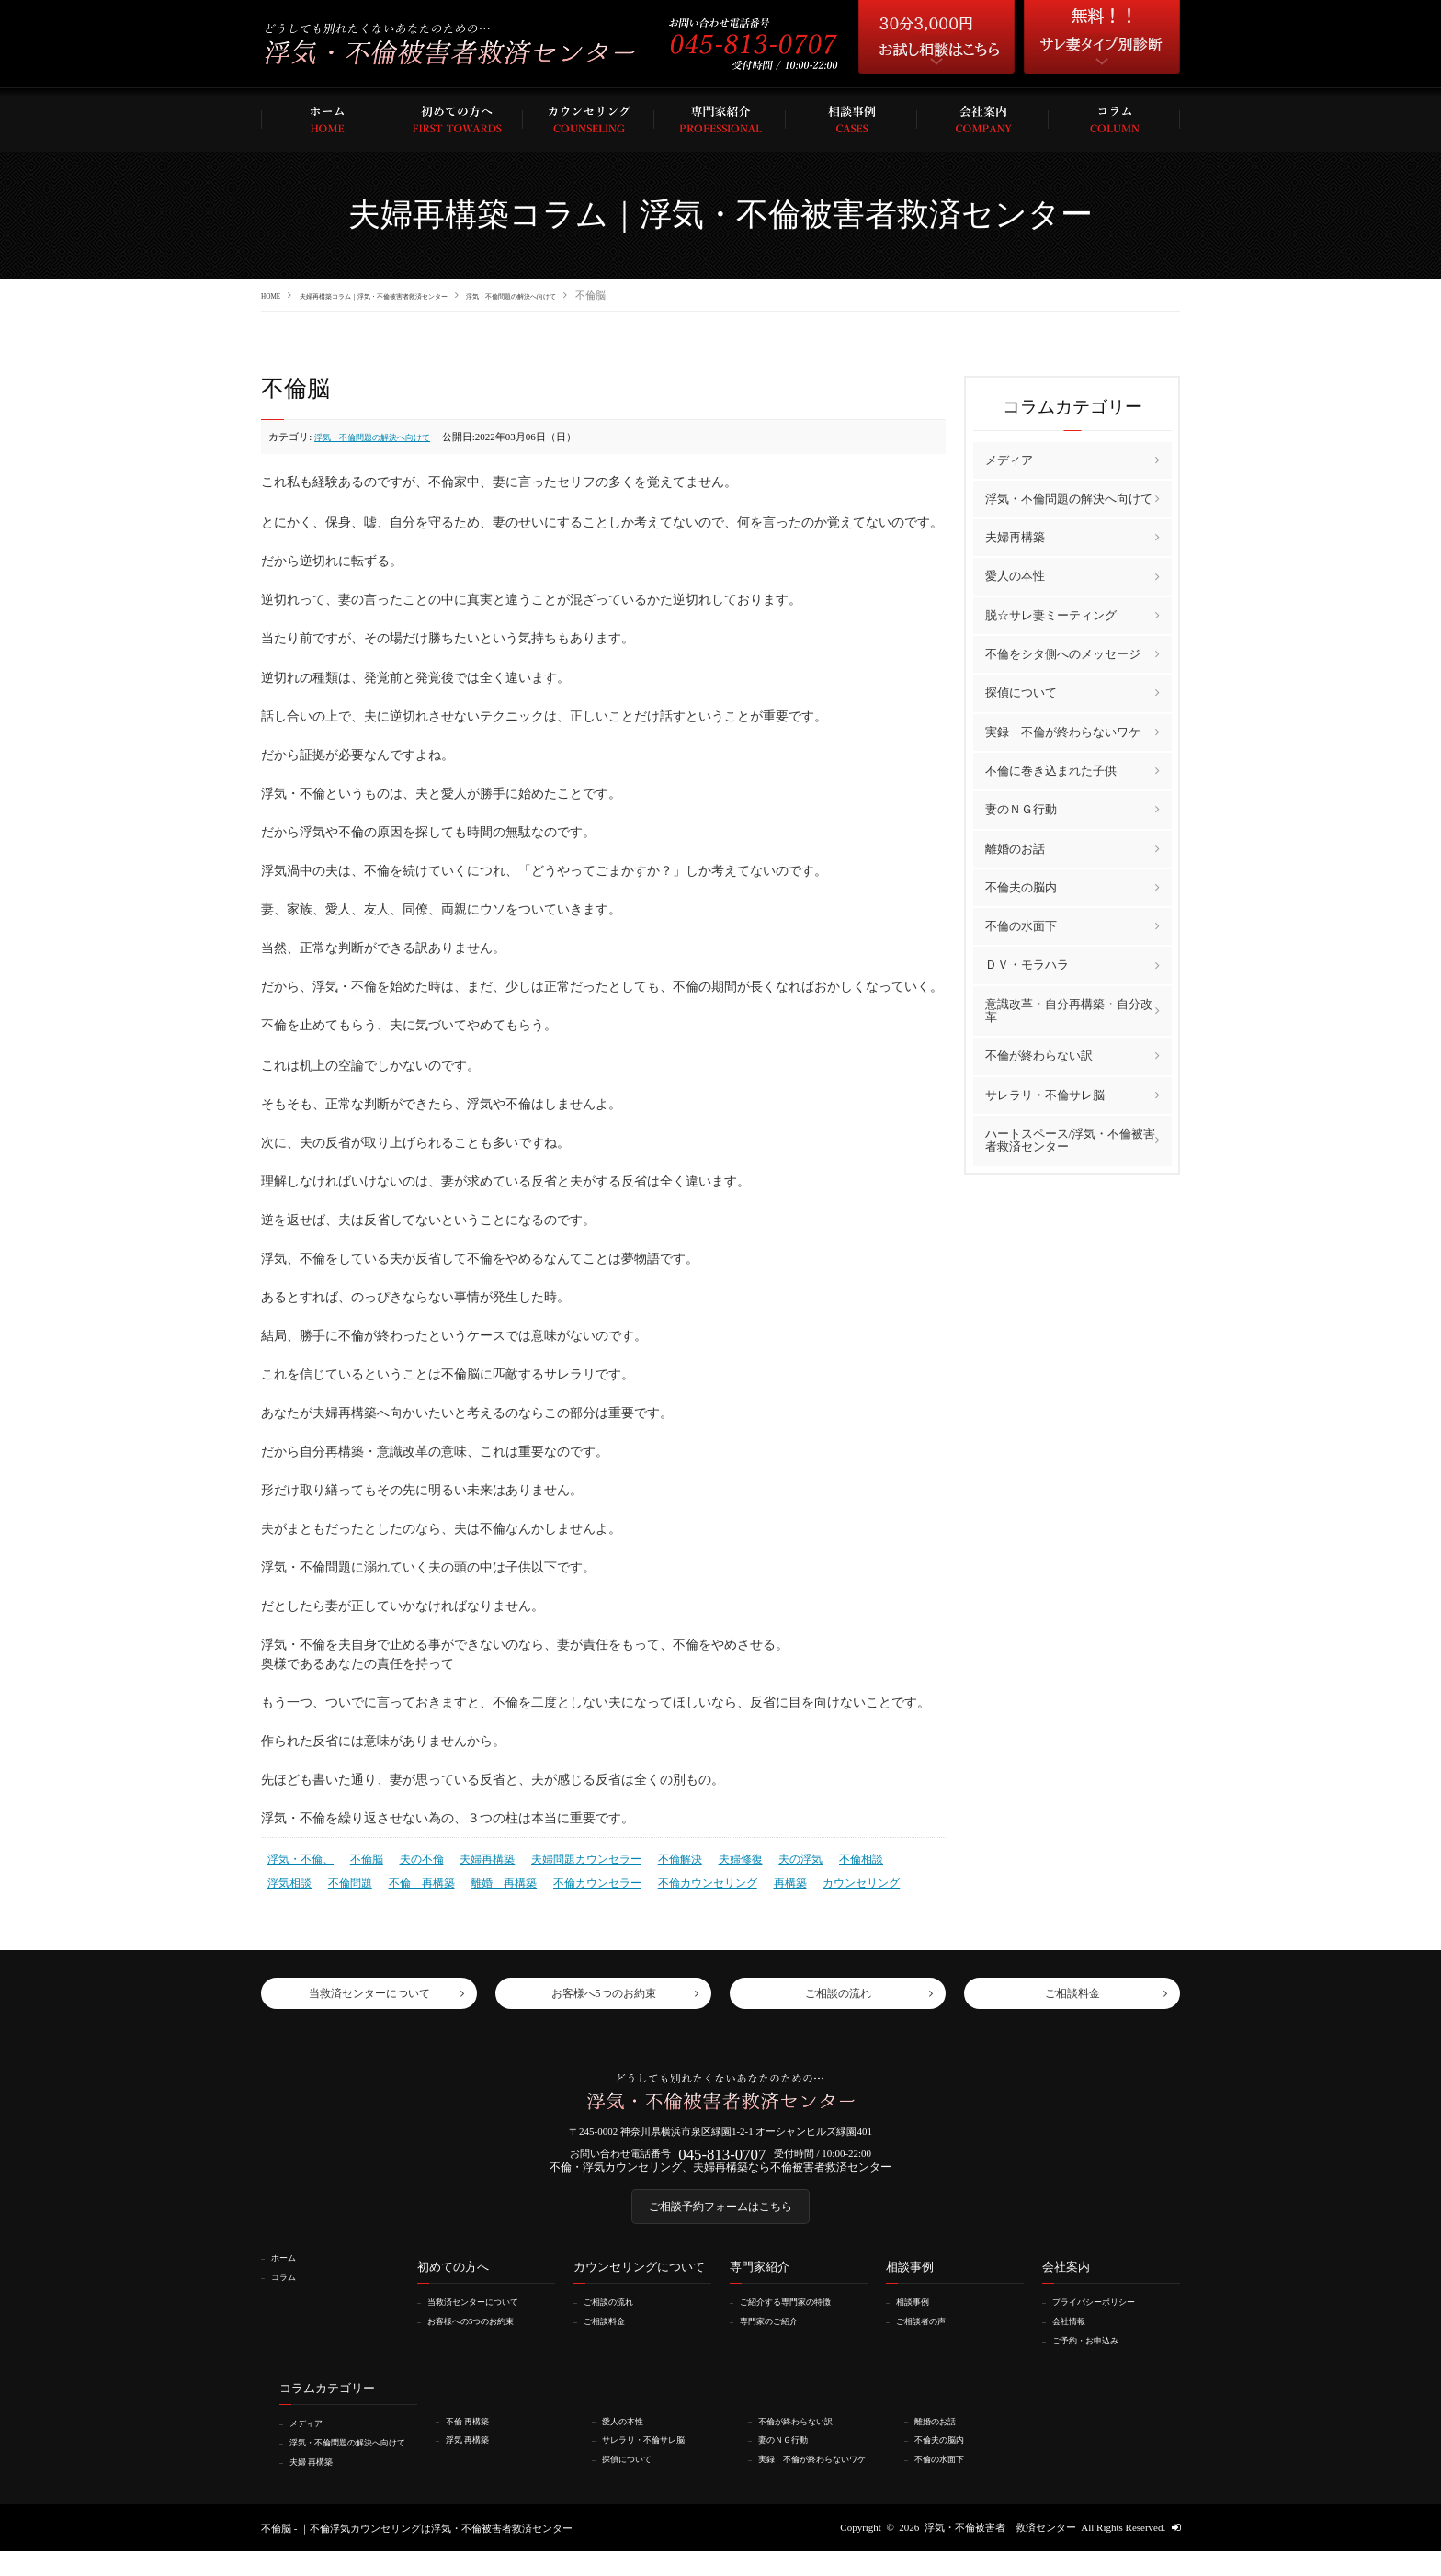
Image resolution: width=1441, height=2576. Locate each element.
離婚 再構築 (432, 1877)
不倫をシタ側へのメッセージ (1062, 653)
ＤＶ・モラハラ (1027, 964)
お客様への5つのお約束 (483, 2336)
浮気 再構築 (475, 2453)
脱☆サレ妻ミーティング (1051, 614)
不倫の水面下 (1021, 925)
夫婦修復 (709, 1856)
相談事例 (919, 2317)
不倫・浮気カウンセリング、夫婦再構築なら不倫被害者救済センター (721, 2173)
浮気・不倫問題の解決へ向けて (631, 295)
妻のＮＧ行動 (1021, 808)
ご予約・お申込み (1095, 2355)
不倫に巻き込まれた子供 (1051, 770)
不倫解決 (652, 1856)
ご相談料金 (611, 2336)
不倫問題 (287, 1877)
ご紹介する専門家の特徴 (798, 2317)
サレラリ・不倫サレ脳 (1045, 1094)
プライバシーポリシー (1105, 2317)
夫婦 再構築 (319, 2485)
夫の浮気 (765, 1856)
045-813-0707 (722, 2156)
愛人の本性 (1015, 576)
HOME (275, 295)
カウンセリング (765, 1877)
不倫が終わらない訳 (1039, 1054)
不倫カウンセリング (620, 1877)
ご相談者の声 (929, 2336)
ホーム (289, 2273)
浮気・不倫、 (297, 1856)
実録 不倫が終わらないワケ (1062, 731)
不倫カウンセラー (518, 1877)
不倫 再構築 (354, 1877)
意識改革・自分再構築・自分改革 (1068, 1009)
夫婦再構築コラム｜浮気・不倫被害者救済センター (426, 295)
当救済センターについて (485, 2317)
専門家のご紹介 (778, 2336)
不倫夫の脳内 (1021, 886)
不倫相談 (822, 1856)
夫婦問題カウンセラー (565, 1856)
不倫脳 (360, 1856)
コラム (289, 2292)
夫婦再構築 (473, 1856)
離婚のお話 (1015, 848)
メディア (1009, 459)
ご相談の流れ (616, 2317)
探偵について (1021, 692)
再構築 (698, 1877)
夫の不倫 (411, 1856)
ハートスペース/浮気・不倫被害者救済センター (1070, 1139)
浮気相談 (879, 1856)
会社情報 (1075, 2336)
